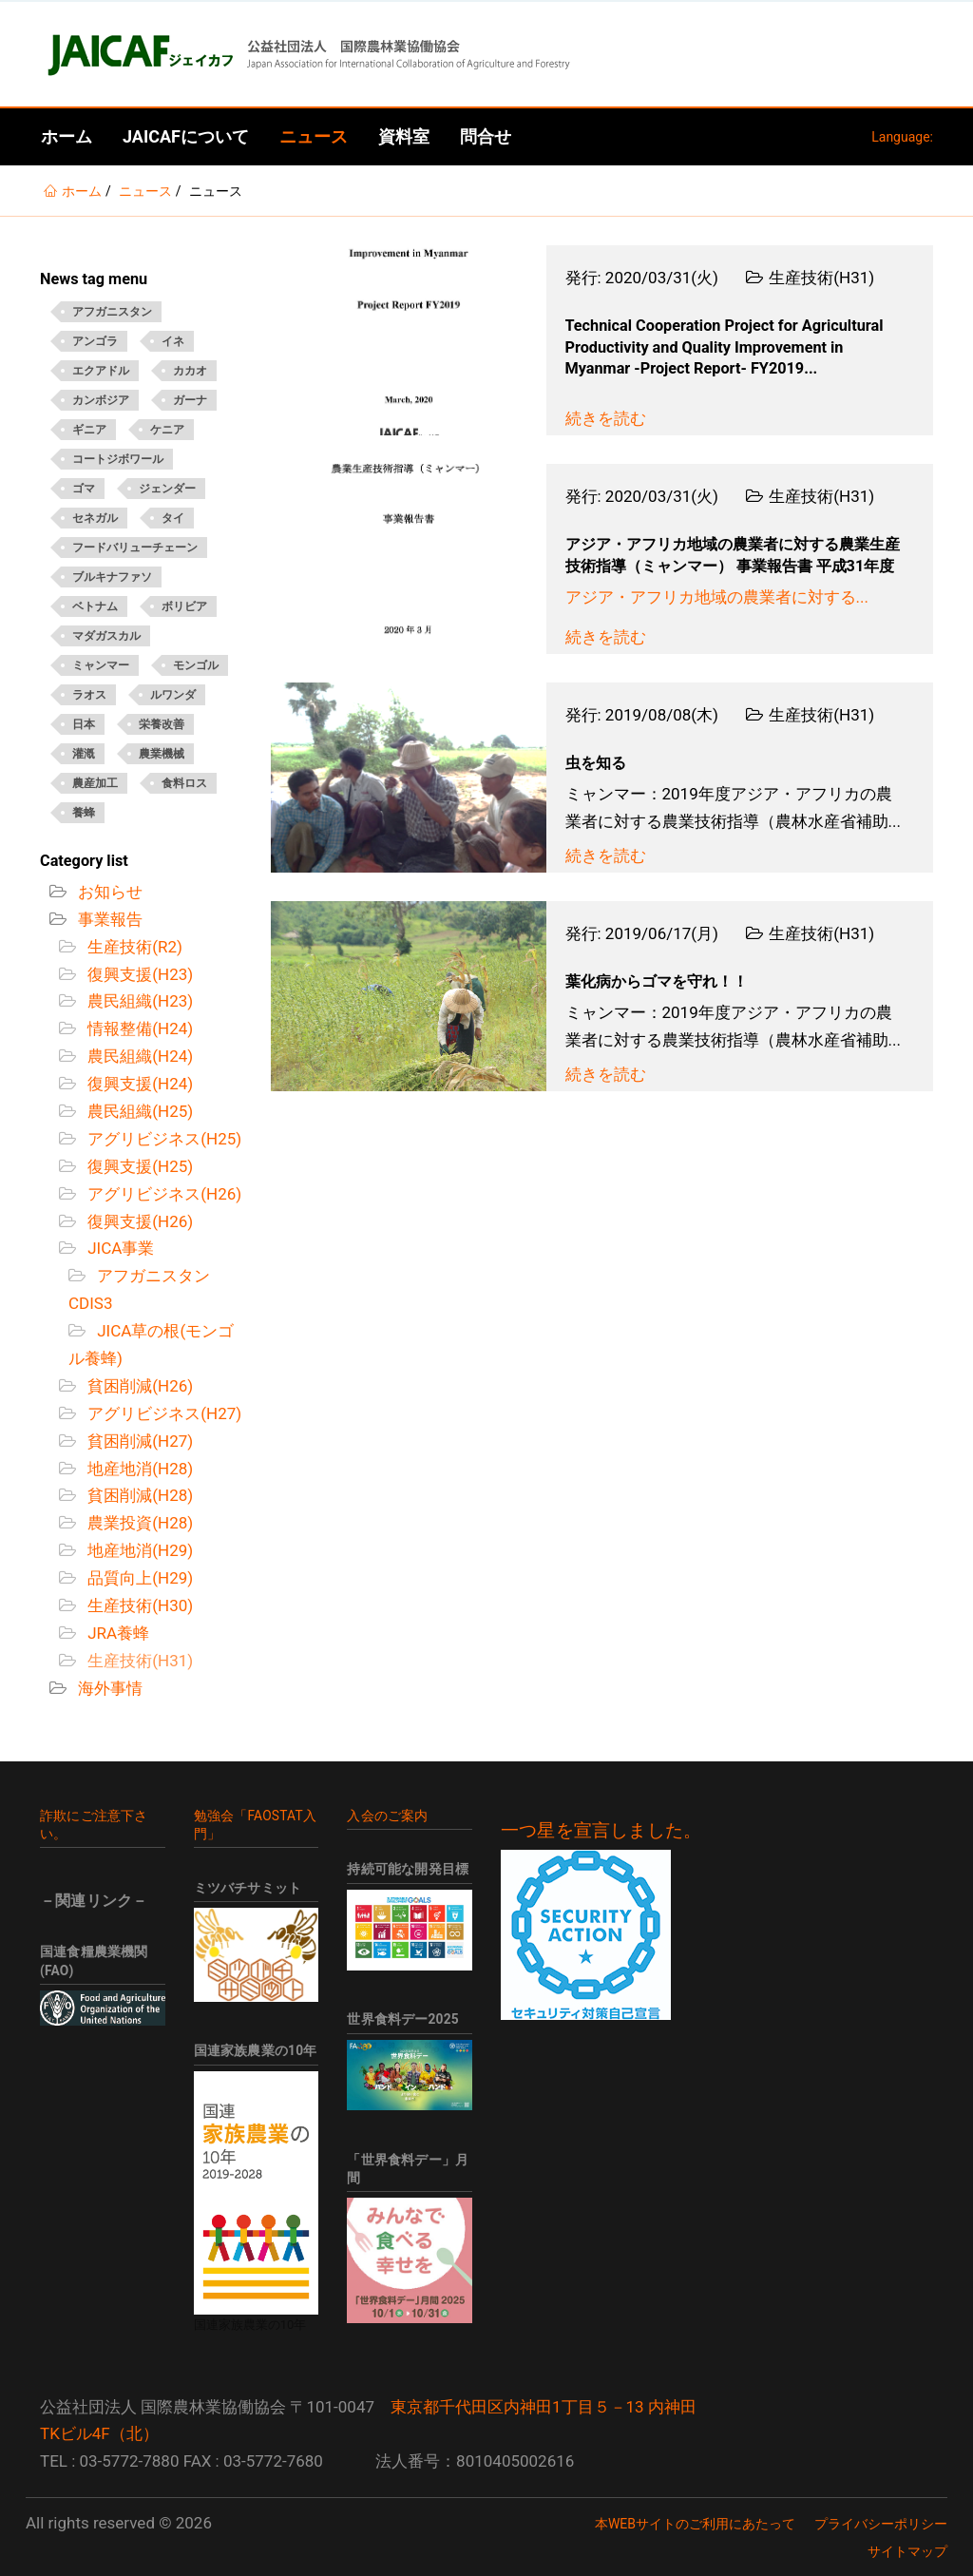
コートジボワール (117, 459)
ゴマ (83, 488)
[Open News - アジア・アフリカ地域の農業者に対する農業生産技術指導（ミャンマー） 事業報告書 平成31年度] (408, 559)
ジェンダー (167, 488)
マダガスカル (106, 636)
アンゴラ (95, 341)
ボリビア (184, 606)
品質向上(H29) (138, 1577)
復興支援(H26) (138, 1221)
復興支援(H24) (138, 1083)
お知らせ (108, 891)
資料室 (403, 136)
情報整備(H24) (138, 1028)
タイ (173, 518)
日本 (83, 724)
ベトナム (95, 606)
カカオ (190, 370)
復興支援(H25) (138, 1166)
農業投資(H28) (138, 1522)
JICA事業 (119, 1248)
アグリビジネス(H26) (162, 1193)
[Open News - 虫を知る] (408, 777)
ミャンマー (100, 665)
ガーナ (190, 400)
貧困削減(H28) (138, 1495)
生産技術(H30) (138, 1605)
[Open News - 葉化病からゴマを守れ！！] (408, 996)
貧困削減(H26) (138, 1385)
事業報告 (108, 919)
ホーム (66, 136)
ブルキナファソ (112, 577)
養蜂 (83, 812)
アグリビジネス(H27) (162, 1413)
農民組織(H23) (138, 1000)
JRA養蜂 (116, 1633)
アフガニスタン (112, 311)
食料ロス (184, 783)
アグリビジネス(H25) (162, 1138)
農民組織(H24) (138, 1056)
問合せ (485, 136)
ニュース (313, 136)
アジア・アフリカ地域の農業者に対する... (716, 596)
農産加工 (95, 783)
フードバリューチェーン (135, 547)
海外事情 (108, 1688)
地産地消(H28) (138, 1468)
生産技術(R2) (133, 946)
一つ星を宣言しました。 (601, 1830)
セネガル (95, 518)
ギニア (89, 429)
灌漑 (83, 753)
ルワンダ (173, 695)
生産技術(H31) (138, 1660)
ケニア (167, 429)
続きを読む (605, 418)
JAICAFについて (186, 136)
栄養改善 (161, 724)
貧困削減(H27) (138, 1441)
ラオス (89, 695)
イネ (173, 341)
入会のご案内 (387, 1815)
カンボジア (100, 400)
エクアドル (100, 370)
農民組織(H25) (138, 1111)
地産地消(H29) (138, 1550)
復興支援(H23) (138, 974)
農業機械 (161, 753)
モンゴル (196, 665)
